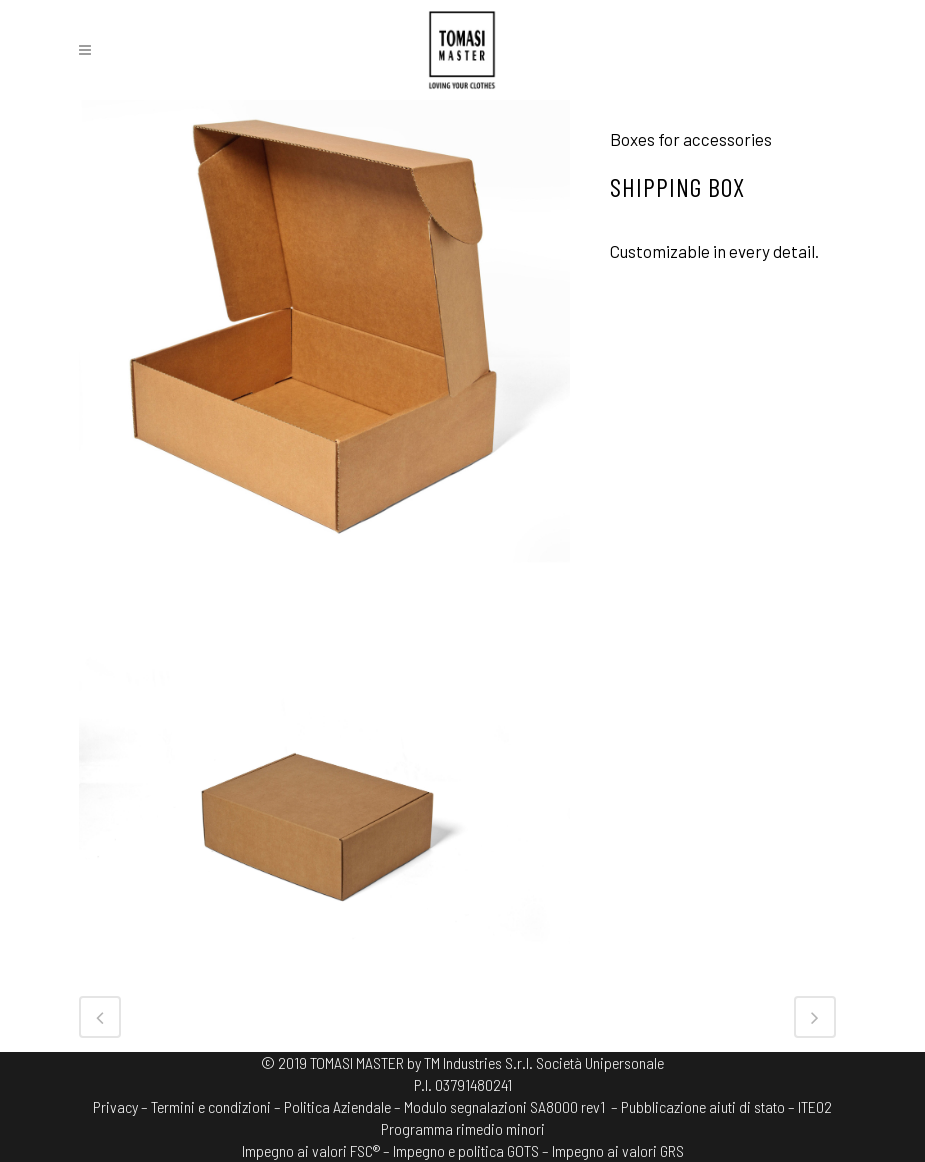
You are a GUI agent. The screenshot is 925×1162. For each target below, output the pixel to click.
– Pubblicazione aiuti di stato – (703, 1106)
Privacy (115, 1106)
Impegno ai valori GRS (618, 1150)
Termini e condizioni (211, 1106)
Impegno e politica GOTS (466, 1150)
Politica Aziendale (337, 1106)
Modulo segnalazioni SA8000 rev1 (504, 1106)
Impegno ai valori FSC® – (317, 1150)
